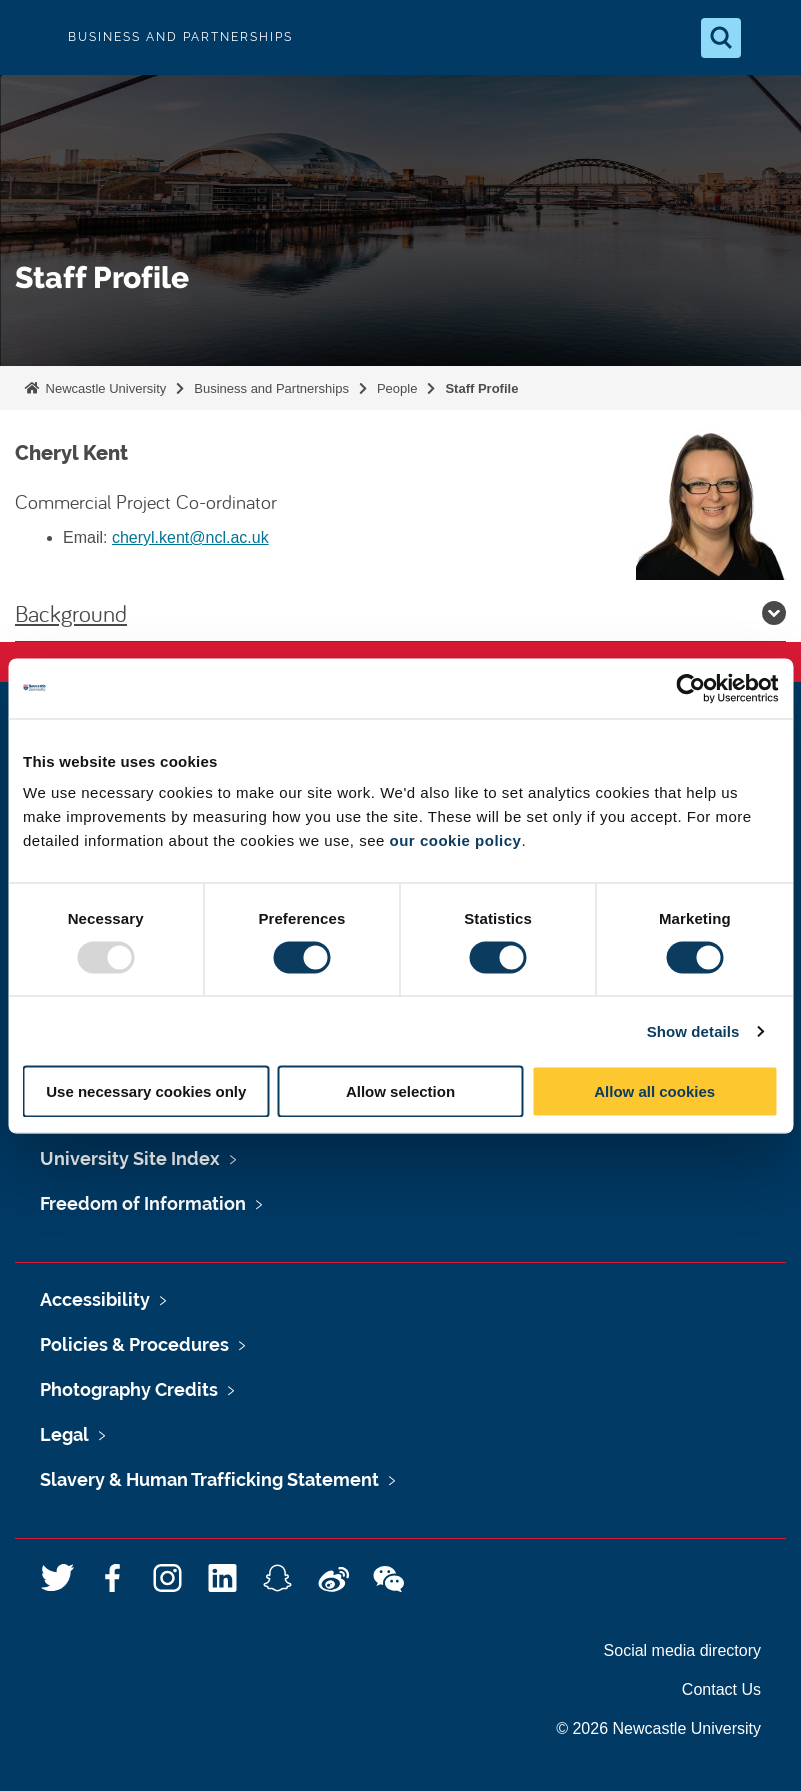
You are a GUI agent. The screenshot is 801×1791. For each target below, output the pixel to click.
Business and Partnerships (271, 388)
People (397, 388)
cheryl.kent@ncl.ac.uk (190, 537)
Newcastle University (104, 388)
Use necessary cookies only (146, 1091)
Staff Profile (481, 388)
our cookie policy (456, 840)
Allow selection (400, 1091)
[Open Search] (721, 38)
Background (400, 613)
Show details (693, 1030)
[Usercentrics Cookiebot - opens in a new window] (690, 688)
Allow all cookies (654, 1091)
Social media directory (682, 1650)
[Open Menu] (769, 38)
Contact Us (721, 1689)
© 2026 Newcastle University (658, 1728)
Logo (32, 37)
